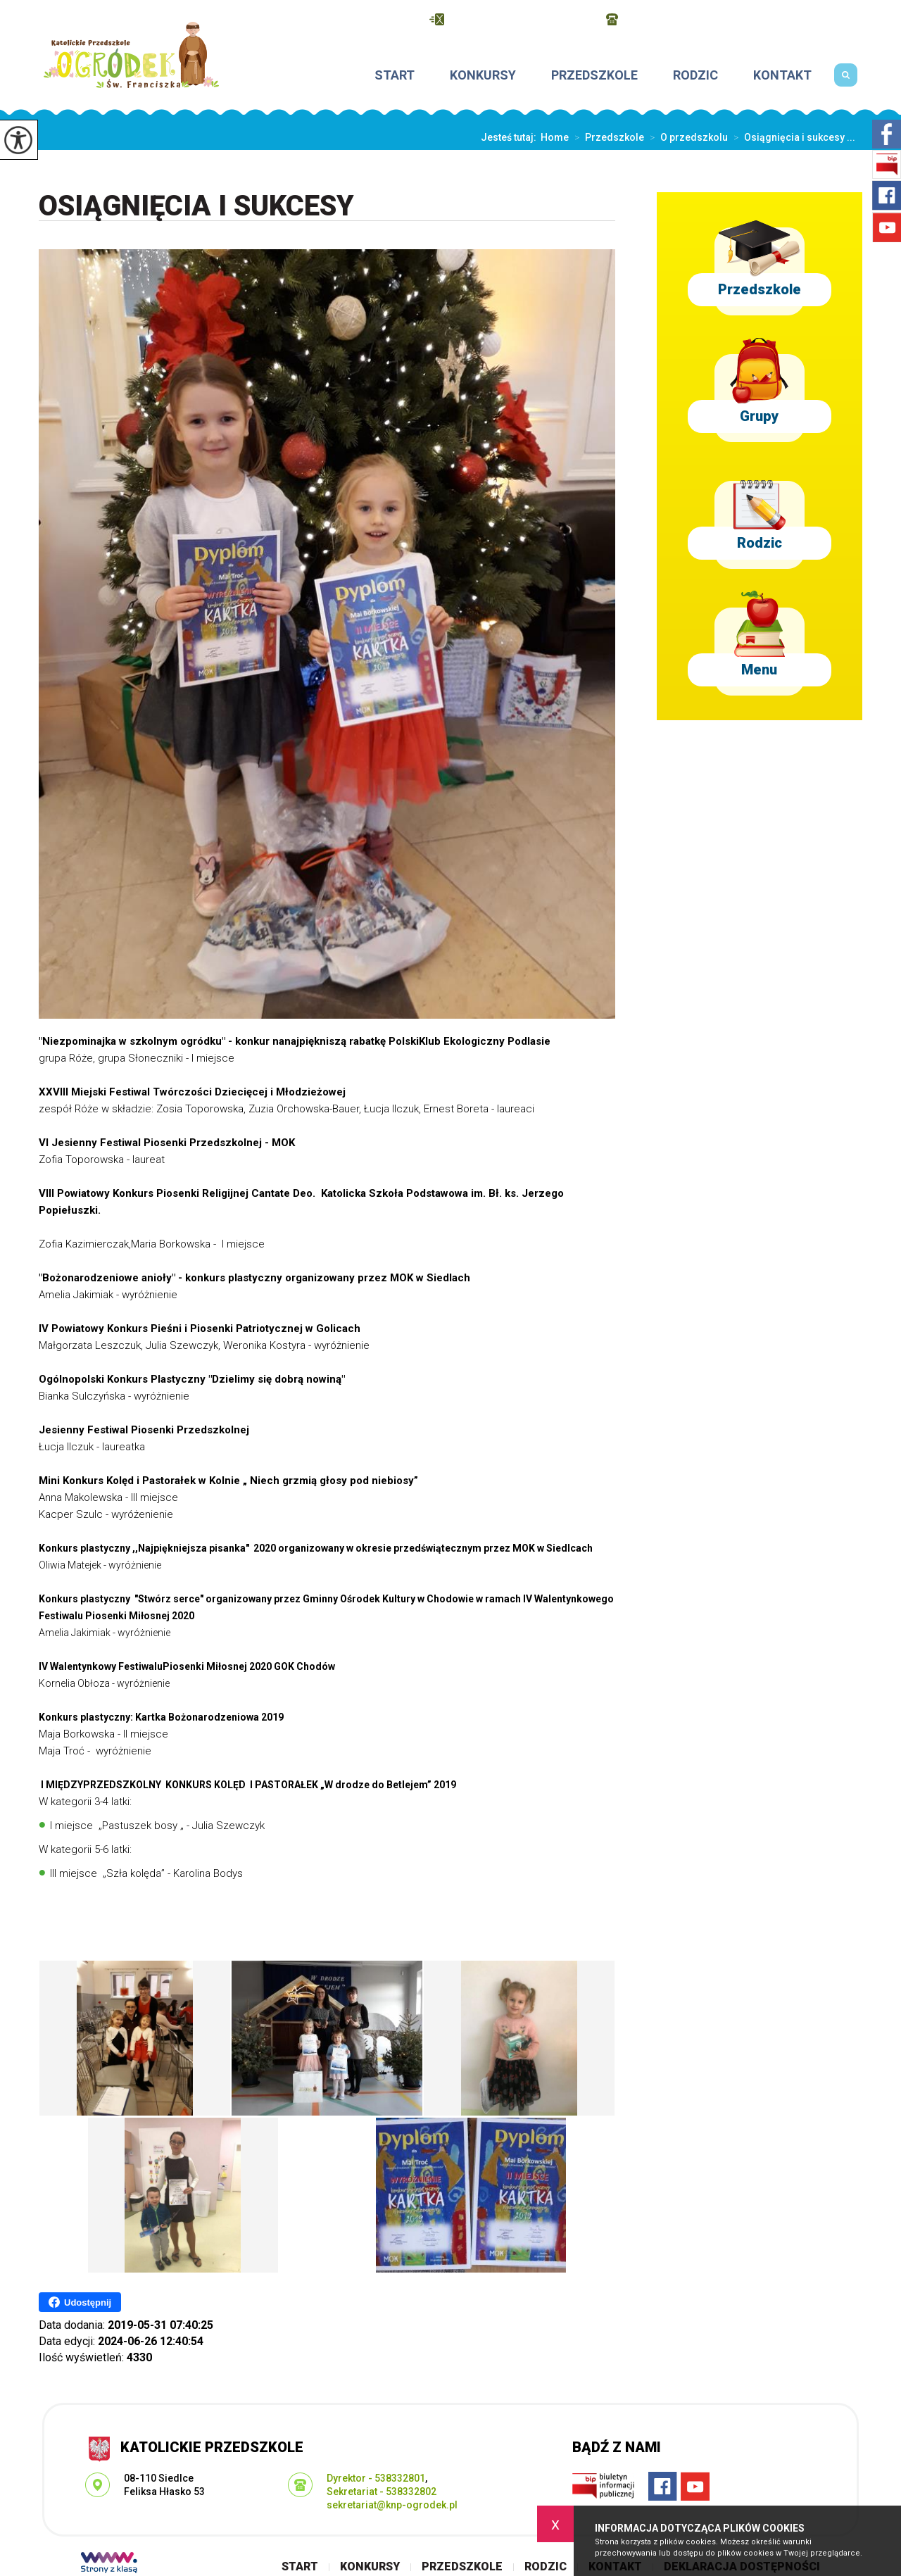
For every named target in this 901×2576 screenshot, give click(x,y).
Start (394, 75)
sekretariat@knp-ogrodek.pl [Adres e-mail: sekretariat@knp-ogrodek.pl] (392, 2505)
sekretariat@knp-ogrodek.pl (510, 19)
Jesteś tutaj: (511, 137)
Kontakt (782, 75)
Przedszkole (594, 75)
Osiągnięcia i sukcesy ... (791, 137)
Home (555, 137)
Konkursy (483, 75)
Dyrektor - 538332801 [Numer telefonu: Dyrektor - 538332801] (376, 2478)
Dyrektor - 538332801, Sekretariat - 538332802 (734, 19)
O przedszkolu (686, 137)
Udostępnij (80, 2302)
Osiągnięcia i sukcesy (196, 206)
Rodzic (695, 75)
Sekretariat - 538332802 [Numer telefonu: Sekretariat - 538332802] (381, 2491)
